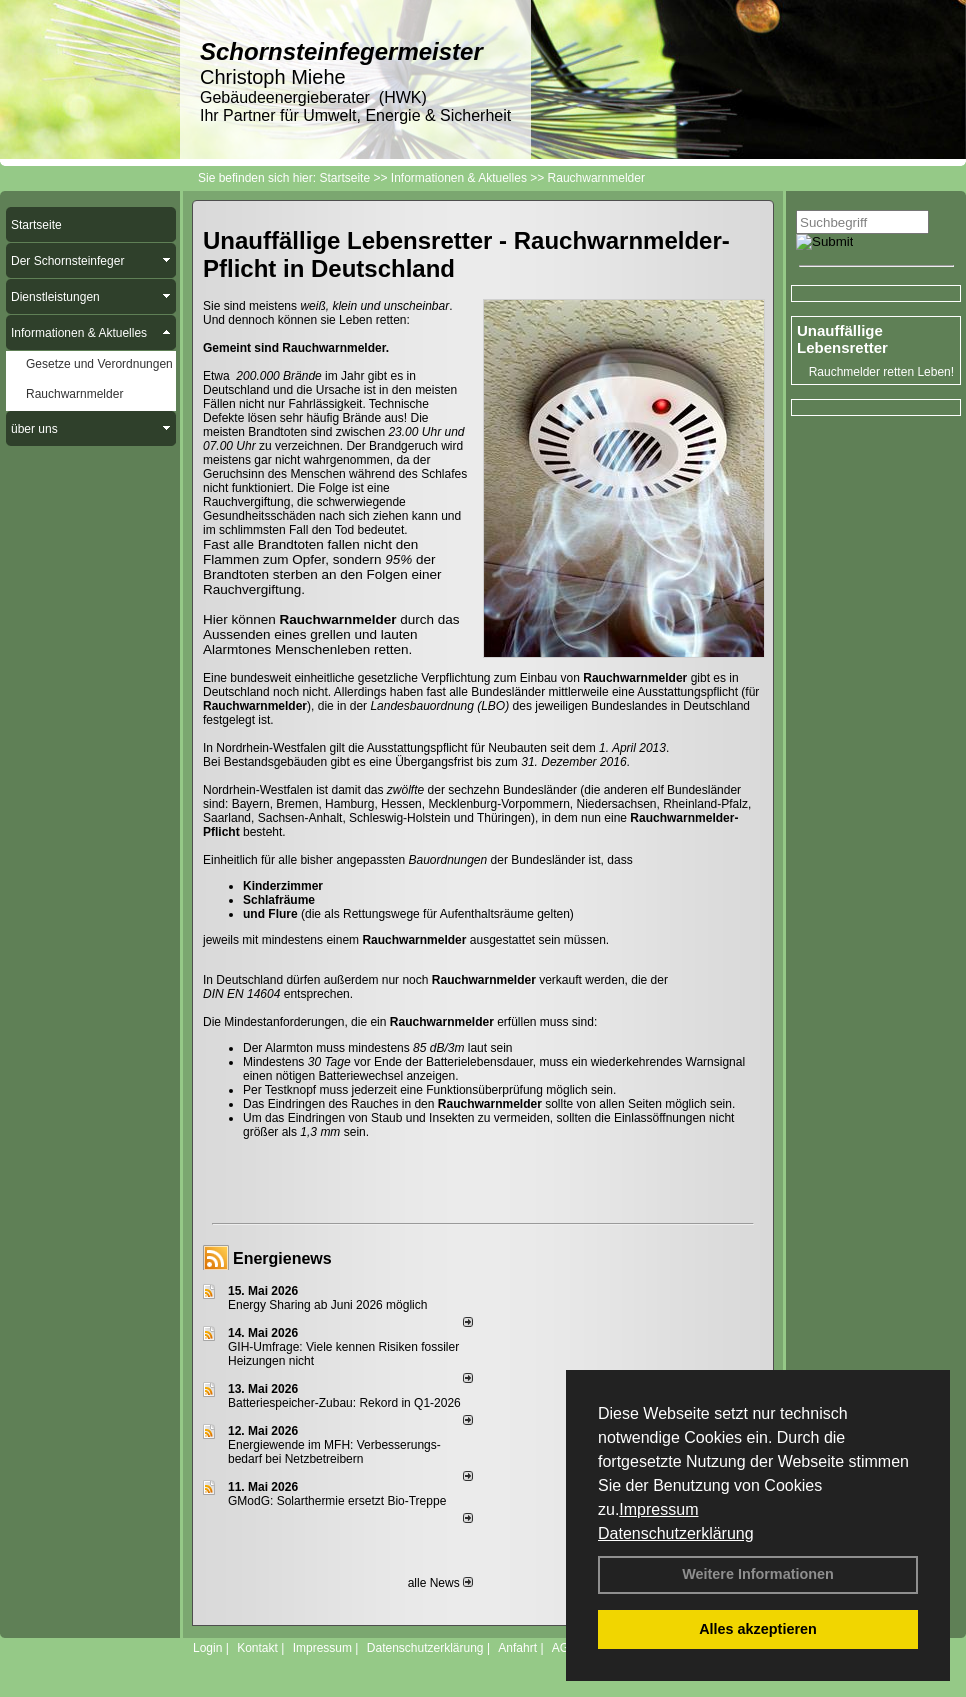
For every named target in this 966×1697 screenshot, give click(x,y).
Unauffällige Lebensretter (842, 339)
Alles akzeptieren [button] (758, 1629)
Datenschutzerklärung (676, 1533)
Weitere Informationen (758, 1574)
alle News (440, 1583)
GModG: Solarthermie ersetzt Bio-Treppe (337, 1501)
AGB (564, 1648)
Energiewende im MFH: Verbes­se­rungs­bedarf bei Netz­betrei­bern (334, 1452)
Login (207, 1648)
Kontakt (257, 1648)
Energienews (282, 1258)
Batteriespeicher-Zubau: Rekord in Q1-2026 (344, 1403)
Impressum (658, 1509)
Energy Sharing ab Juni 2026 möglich (327, 1305)
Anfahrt (517, 1648)
